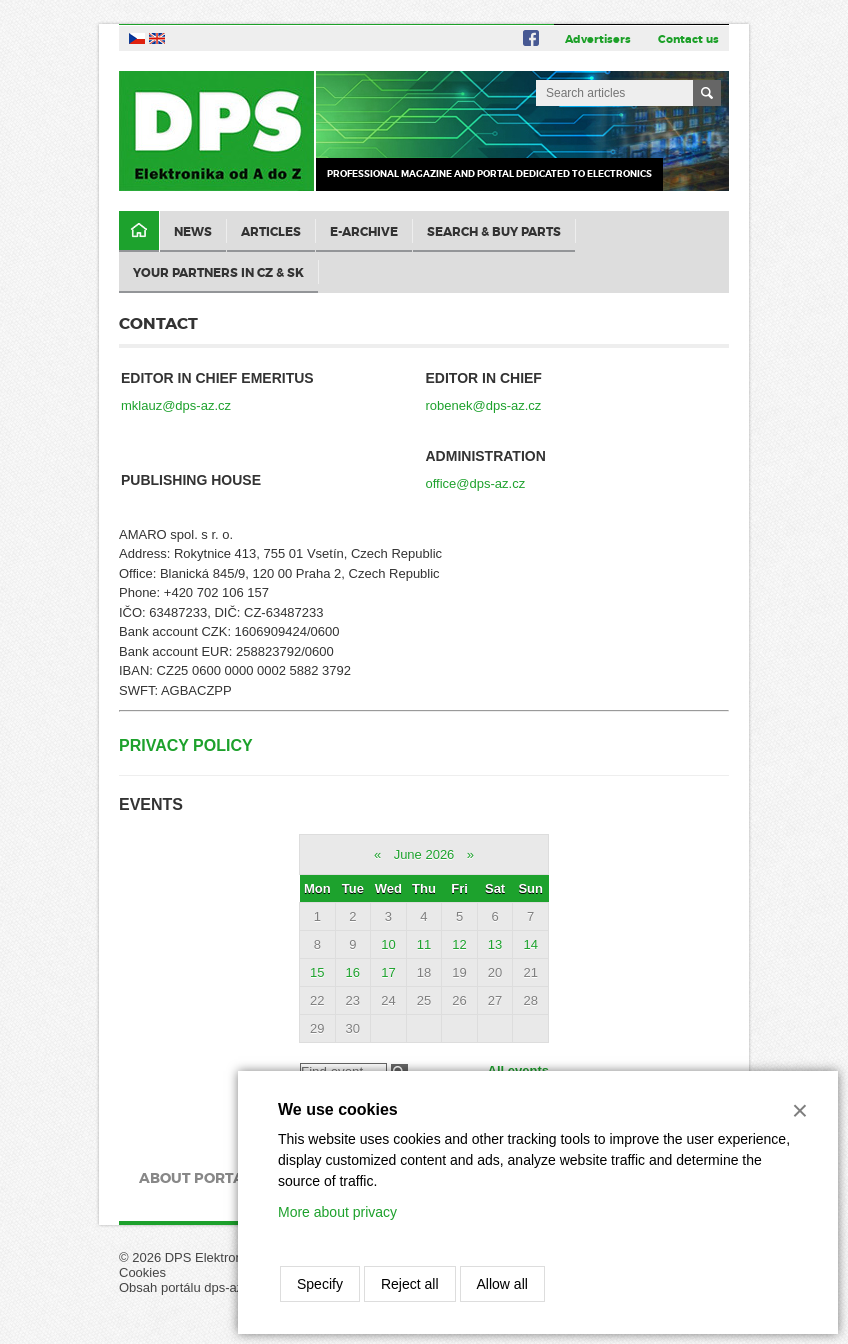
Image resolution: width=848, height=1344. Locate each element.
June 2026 (424, 854)
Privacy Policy (186, 745)
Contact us (688, 39)
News (193, 232)
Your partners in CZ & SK (218, 273)
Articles (271, 232)
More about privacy (337, 1212)
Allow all (502, 1284)
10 (388, 944)
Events (151, 804)
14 (530, 944)
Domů (139, 231)
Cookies (142, 1272)
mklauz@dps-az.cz (176, 405)
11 (424, 944)
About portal (195, 1178)
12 (459, 944)
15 (317, 972)
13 (495, 944)
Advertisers (598, 39)
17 (388, 972)
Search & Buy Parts (494, 232)
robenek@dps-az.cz (484, 405)
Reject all (410, 1284)
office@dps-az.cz (476, 483)
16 (353, 972)
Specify (320, 1284)
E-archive (364, 232)
